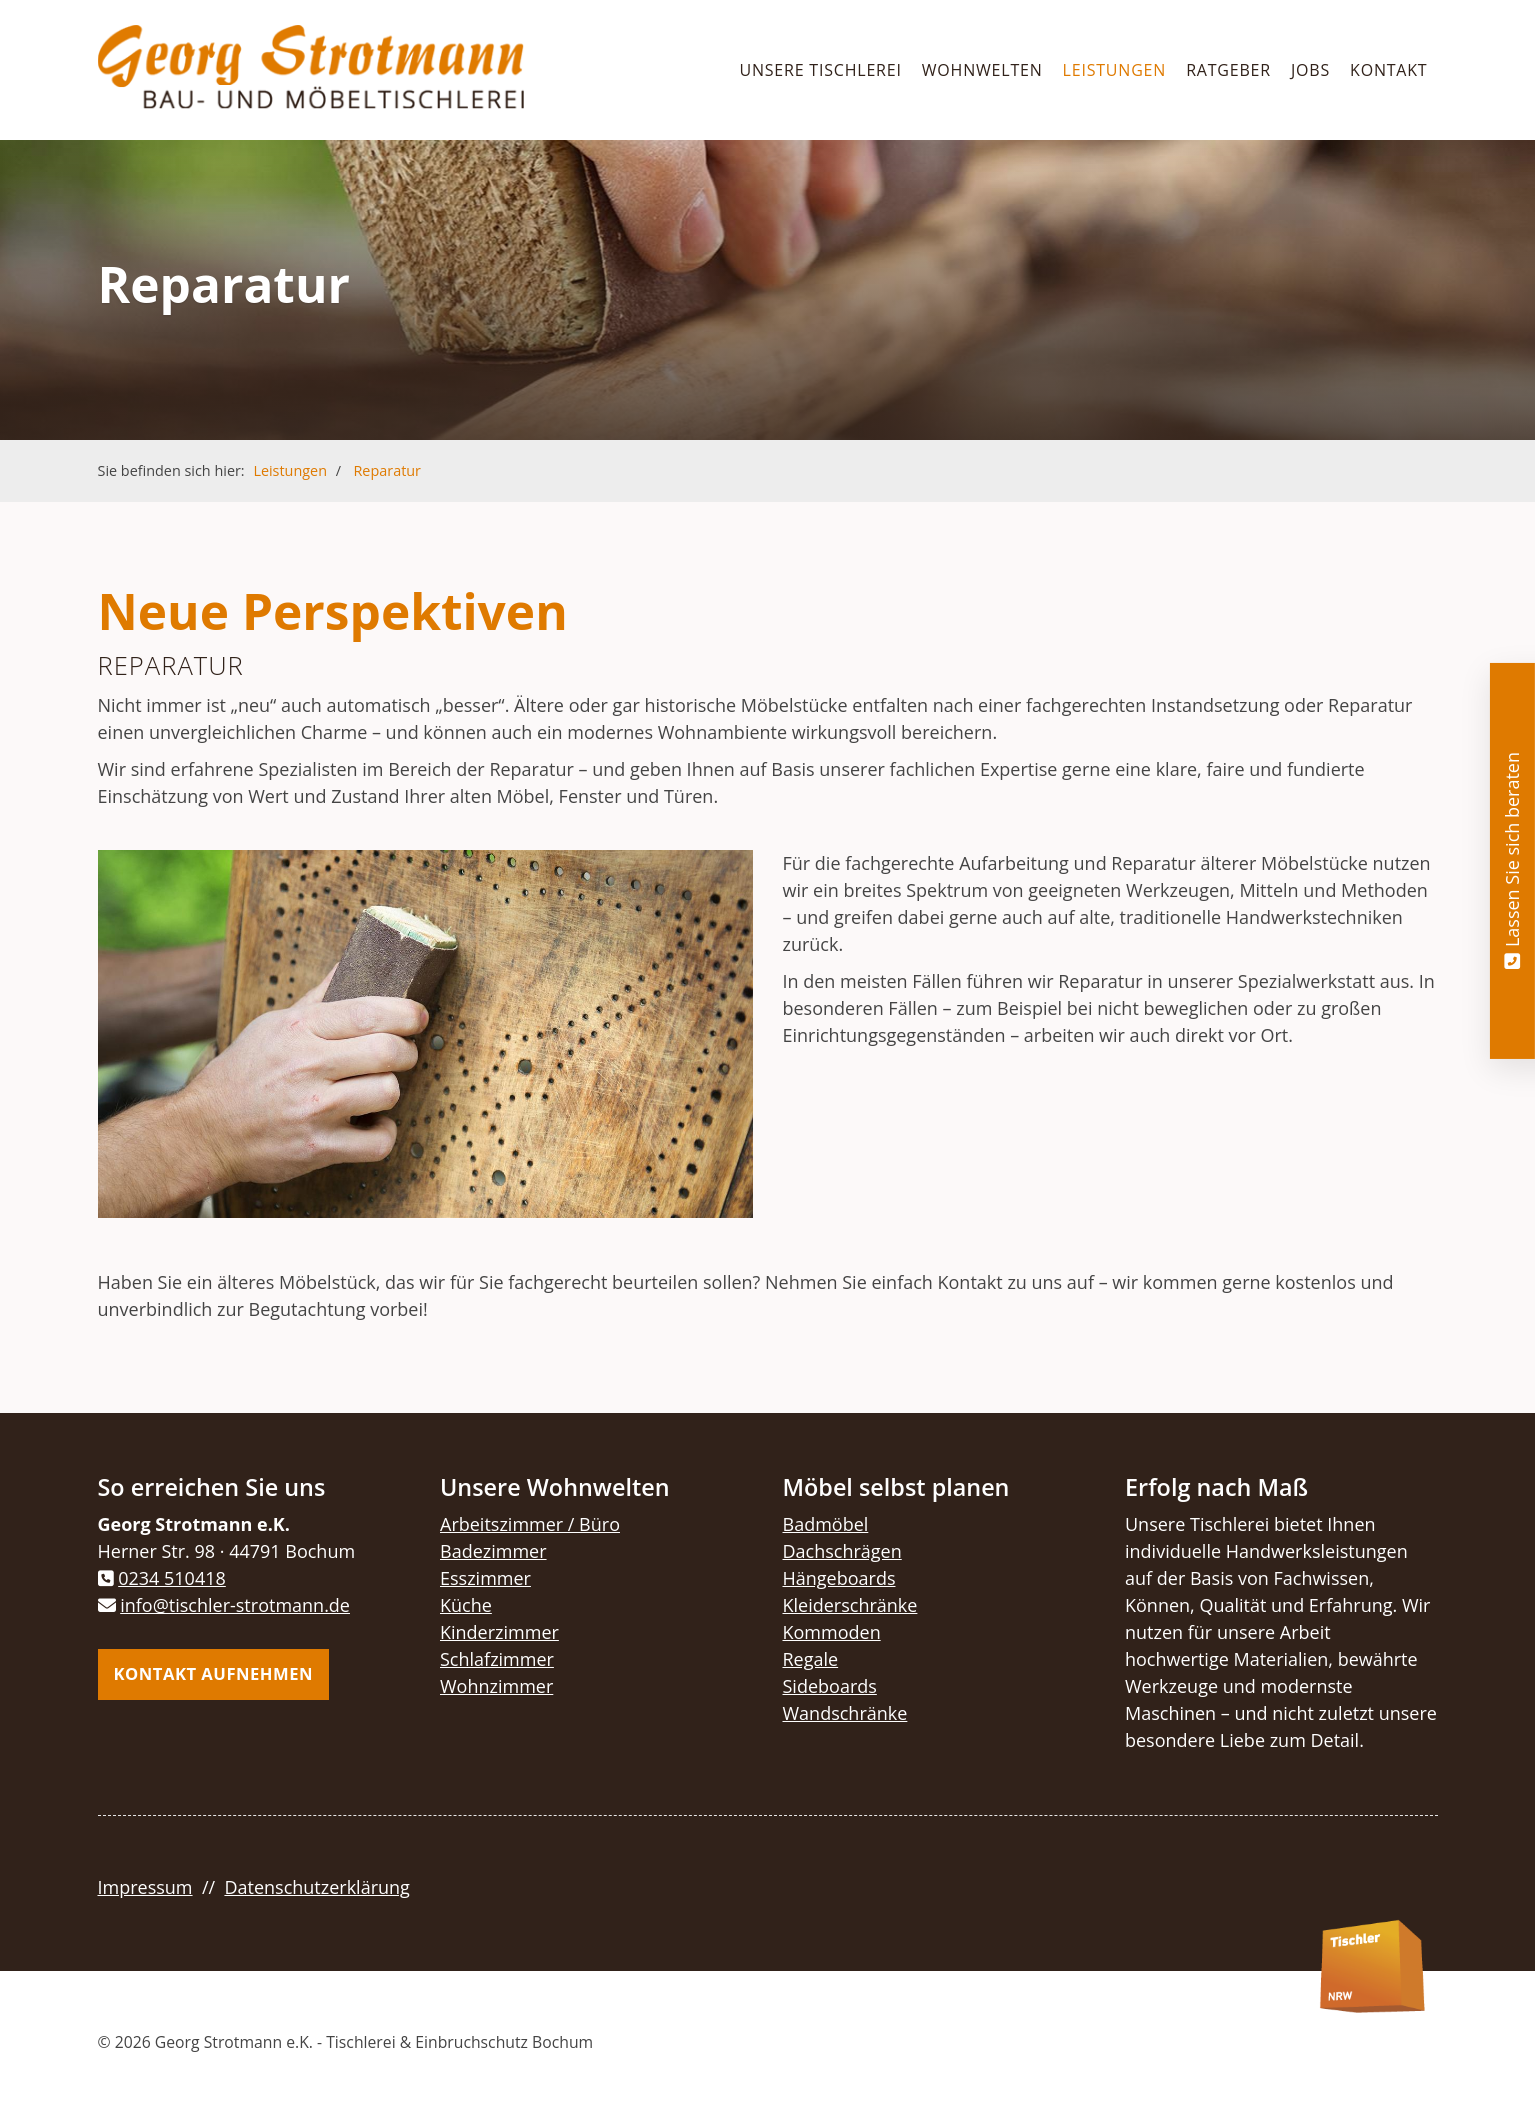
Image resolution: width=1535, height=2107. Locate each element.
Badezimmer (493, 1551)
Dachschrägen (842, 1551)
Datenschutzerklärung (316, 1887)
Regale (811, 1659)
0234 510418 (172, 1578)
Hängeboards (839, 1578)
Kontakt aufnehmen (214, 1673)
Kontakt (1388, 70)
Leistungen (1115, 70)
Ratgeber (1228, 70)
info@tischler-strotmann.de (235, 1605)
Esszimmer (485, 1578)
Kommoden (832, 1632)
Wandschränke (845, 1713)
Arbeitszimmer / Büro (530, 1524)
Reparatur (386, 470)
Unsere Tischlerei (820, 70)
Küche (466, 1605)
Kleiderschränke (850, 1605)
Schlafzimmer (497, 1659)
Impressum (145, 1887)
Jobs (1310, 70)
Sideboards (830, 1686)
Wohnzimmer (496, 1686)
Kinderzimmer (499, 1632)
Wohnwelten (982, 70)
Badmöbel (826, 1524)
